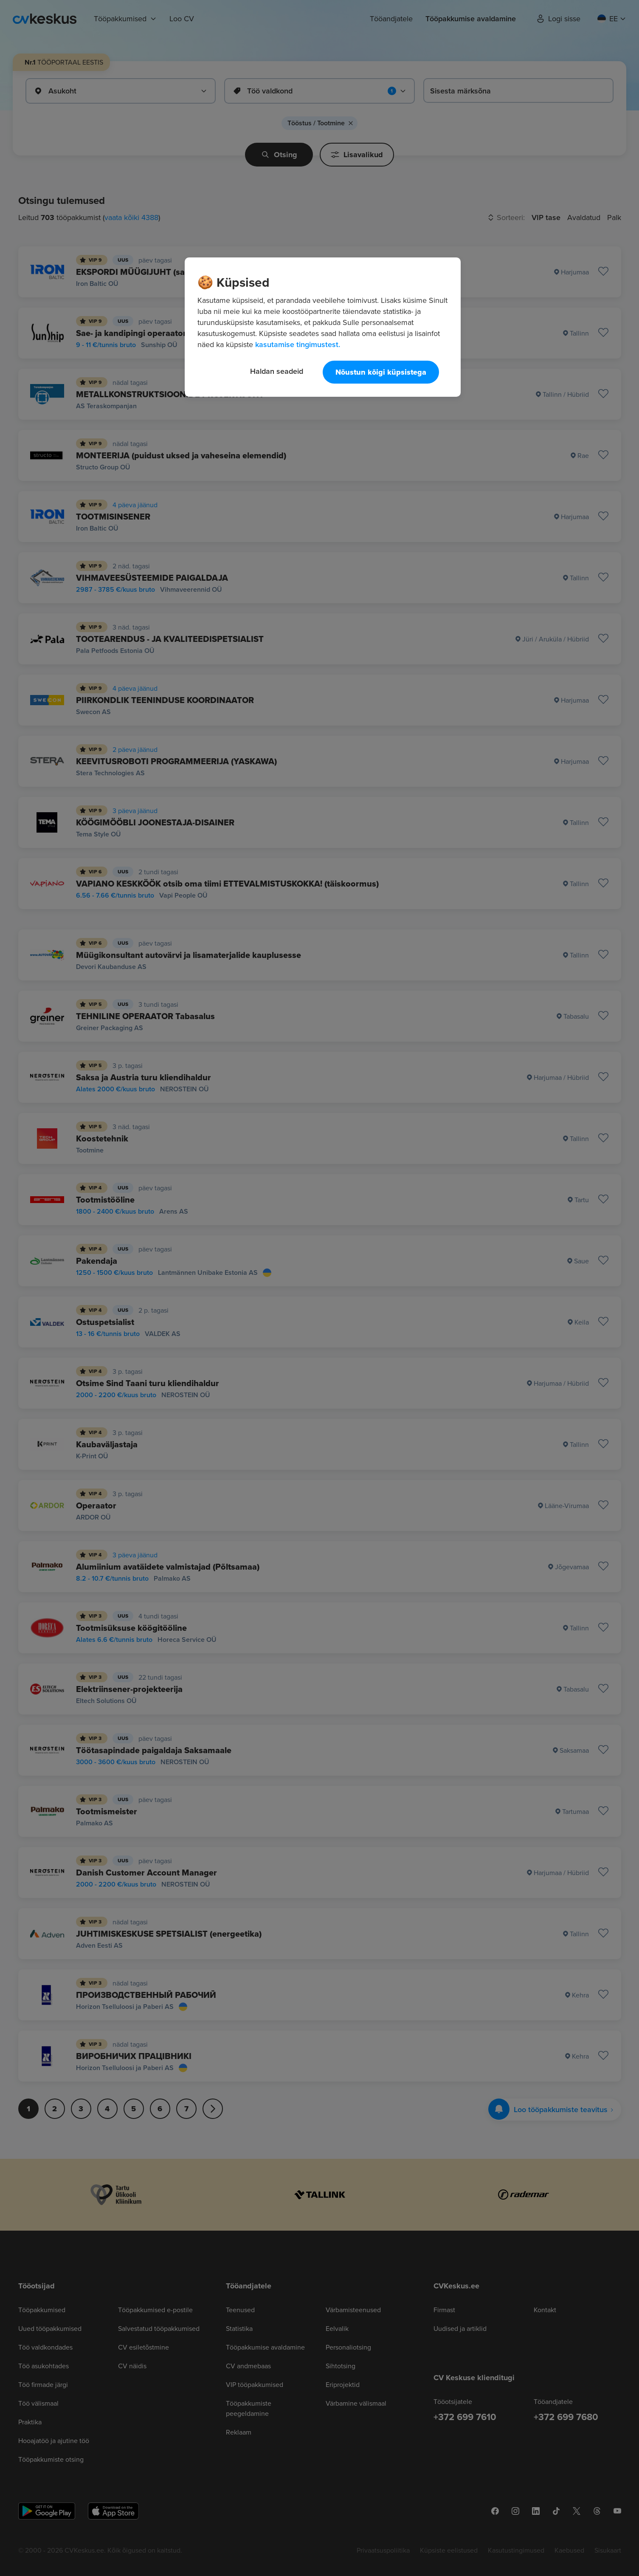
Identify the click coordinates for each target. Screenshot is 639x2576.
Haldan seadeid (276, 371)
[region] (323, 327)
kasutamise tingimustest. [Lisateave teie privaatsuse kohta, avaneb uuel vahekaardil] (297, 344)
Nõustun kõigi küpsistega (380, 372)
